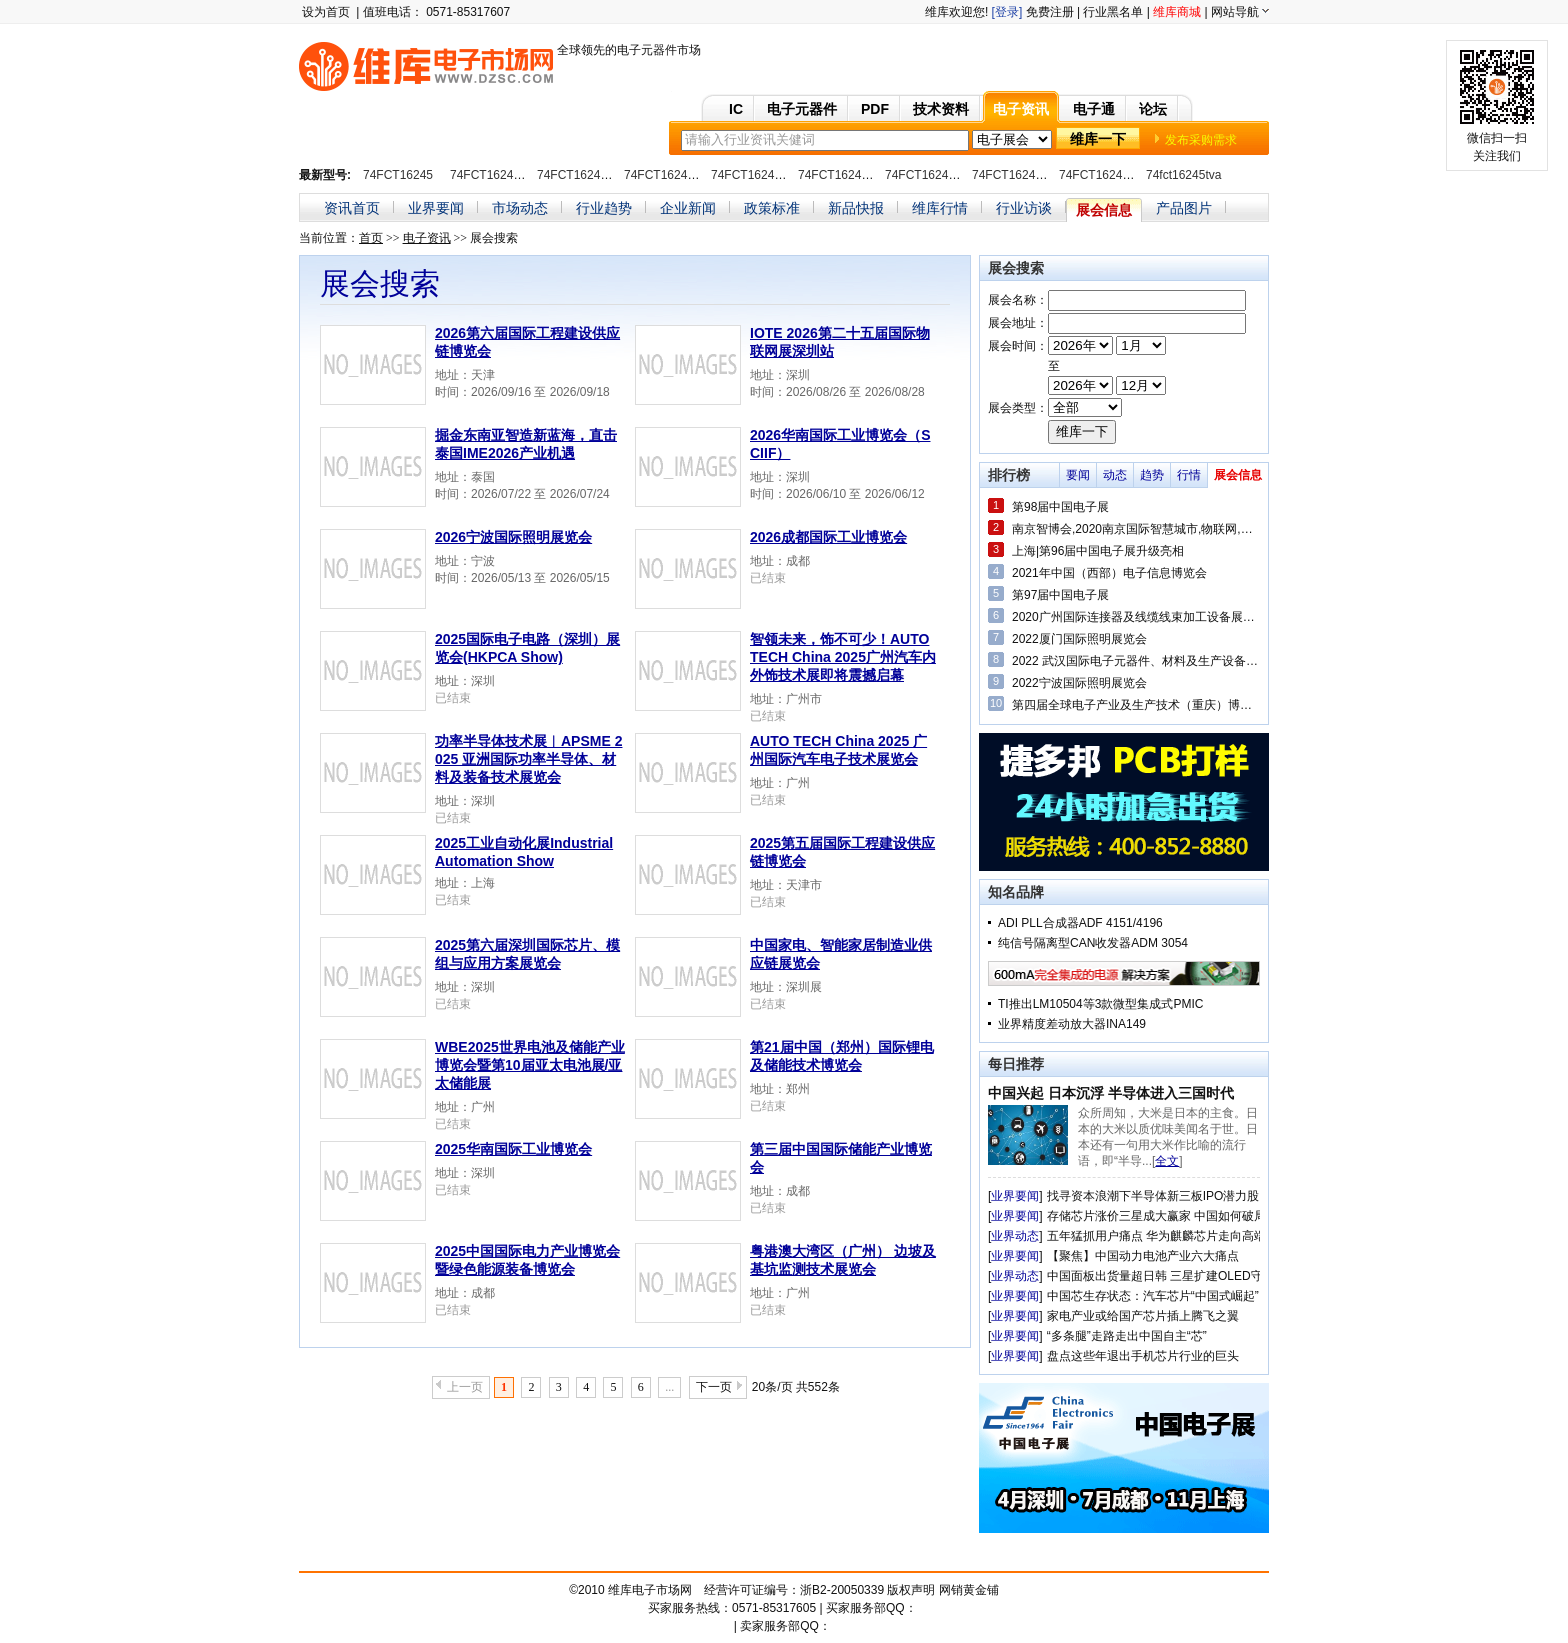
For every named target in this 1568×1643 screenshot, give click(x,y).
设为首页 (326, 12)
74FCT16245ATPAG (678, 175)
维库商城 (1177, 12)
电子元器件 (802, 109)
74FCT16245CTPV (936, 175)
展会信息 (1104, 210)
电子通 (1094, 109)
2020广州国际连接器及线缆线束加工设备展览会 (1136, 617)
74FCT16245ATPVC (852, 175)
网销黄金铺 (969, 1590)
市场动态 (520, 208)
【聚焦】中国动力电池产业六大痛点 (1143, 1256)
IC (736, 109)
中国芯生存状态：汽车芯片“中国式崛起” (1153, 1296)
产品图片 (1184, 208)
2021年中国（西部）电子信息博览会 (1109, 573)
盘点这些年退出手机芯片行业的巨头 (1143, 1356)
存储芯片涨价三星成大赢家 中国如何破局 (1156, 1216)
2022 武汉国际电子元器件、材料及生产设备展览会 (1136, 661)
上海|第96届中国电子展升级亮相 (1098, 551)
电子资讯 (1021, 109)
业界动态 (1015, 1236)
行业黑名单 (1113, 12)
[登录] (1007, 12)
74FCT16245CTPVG (1027, 175)
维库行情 (940, 208)
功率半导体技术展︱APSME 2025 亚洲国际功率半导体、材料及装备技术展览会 (528, 759)
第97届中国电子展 (1060, 595)
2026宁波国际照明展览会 (513, 537)
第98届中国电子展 (1060, 507)
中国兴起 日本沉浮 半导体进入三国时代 (1111, 1093)
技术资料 (941, 109)
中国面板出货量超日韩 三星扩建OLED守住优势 (1173, 1276)
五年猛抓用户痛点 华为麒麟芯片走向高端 (1156, 1236)
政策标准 (772, 208)
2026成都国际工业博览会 (828, 537)
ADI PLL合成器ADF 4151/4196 (1080, 923)
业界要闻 (436, 208)
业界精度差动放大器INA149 (1072, 1024)
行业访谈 (1024, 208)
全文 (1167, 1161)
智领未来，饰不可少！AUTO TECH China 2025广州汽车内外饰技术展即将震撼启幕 (843, 657)
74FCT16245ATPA (500, 175)
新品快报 (856, 208)
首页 (371, 238)
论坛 (1153, 109)
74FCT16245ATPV (761, 175)
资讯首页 (352, 208)
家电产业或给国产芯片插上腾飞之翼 (1143, 1316)
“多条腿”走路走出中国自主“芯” (1127, 1336)
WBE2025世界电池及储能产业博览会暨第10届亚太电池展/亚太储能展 (530, 1065)
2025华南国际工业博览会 (513, 1149)
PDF (875, 109)
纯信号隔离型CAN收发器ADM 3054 (1093, 943)
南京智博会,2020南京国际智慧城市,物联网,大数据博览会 (1136, 529)
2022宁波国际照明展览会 (1079, 683)
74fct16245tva (1183, 175)
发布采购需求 (1201, 140)
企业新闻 (688, 208)
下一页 (714, 1387)
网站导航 (1235, 12)
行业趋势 (604, 208)
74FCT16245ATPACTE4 (602, 175)
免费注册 (1050, 12)
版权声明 (911, 1590)
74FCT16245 (398, 175)
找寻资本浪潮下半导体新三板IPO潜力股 (1153, 1196)
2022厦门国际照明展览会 (1079, 639)
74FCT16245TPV (1105, 175)
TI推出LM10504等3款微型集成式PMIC (1100, 1004)
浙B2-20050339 (842, 1590)
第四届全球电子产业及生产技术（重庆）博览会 (1136, 705)
